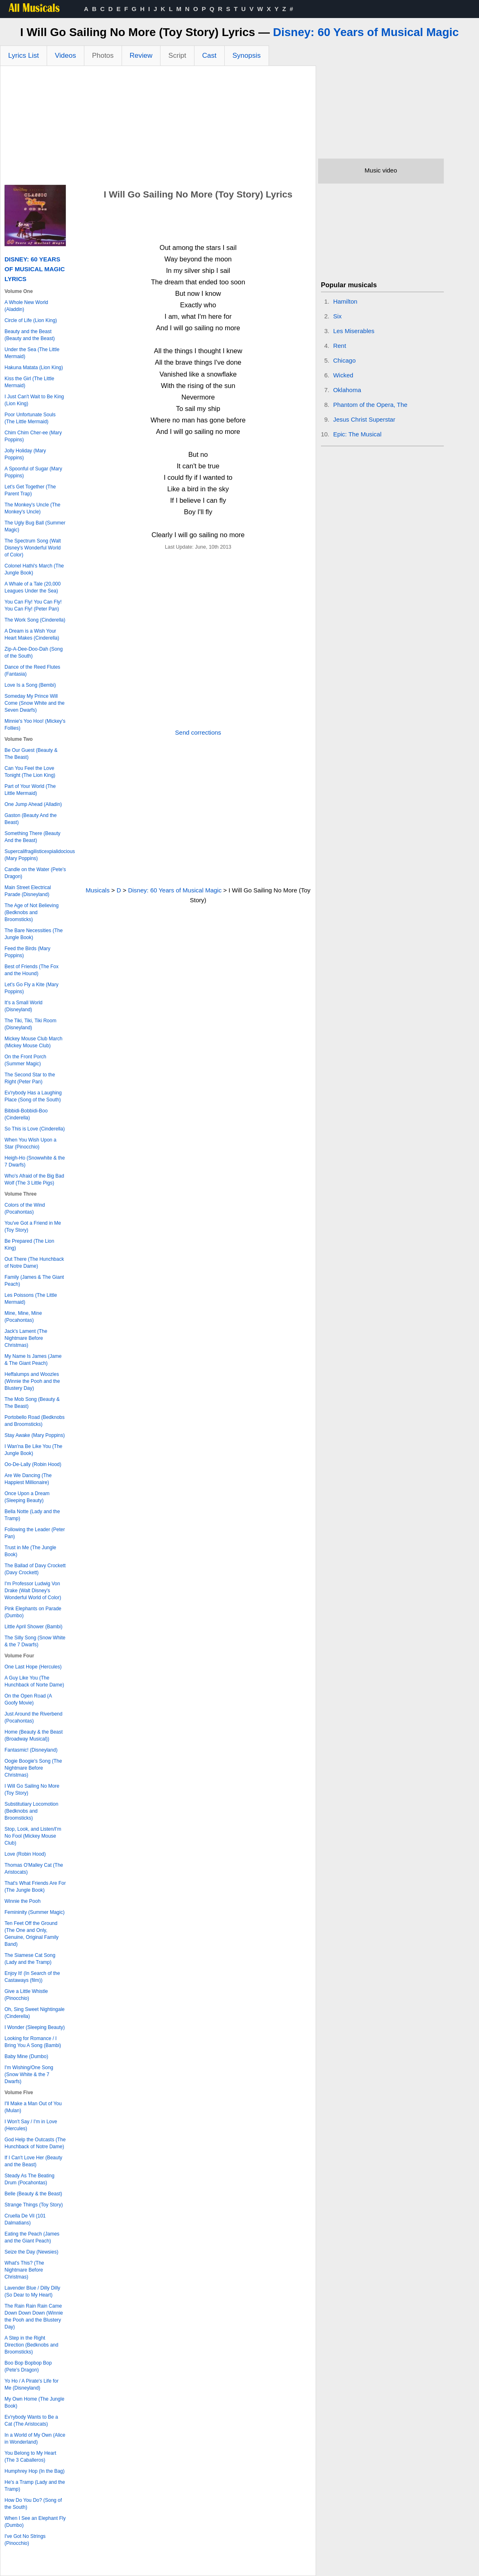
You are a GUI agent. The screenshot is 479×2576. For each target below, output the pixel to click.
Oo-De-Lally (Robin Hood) (33, 1464)
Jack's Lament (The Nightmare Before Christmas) (26, 1338)
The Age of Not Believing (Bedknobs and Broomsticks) (32, 912)
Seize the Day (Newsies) (31, 2252)
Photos (103, 55)
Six (337, 316)
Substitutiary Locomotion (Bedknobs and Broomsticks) (31, 1811)
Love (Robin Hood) (25, 1854)
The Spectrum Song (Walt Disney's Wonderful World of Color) (33, 548)
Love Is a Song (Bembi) (30, 685)
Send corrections (198, 732)
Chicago (344, 360)
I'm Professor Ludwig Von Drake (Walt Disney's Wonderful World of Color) (33, 1590)
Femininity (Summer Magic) (35, 1912)
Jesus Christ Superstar (364, 419)
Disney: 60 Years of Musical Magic (366, 32)
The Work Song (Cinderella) (35, 620)
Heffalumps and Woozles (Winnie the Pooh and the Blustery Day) (32, 1381)
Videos (65, 55)
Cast (209, 55)
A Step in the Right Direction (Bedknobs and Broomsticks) (31, 2345)
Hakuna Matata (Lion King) (34, 367)
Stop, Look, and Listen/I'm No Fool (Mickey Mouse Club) (33, 1836)
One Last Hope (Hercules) (33, 1667)
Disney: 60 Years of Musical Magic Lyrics (35, 269)
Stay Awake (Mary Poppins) (35, 1435)
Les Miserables (354, 330)
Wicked (343, 375)
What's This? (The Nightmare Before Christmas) (24, 2270)
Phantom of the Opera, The (370, 404)
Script (177, 55)
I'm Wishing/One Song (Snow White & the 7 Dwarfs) (29, 2074)
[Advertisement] (158, 127)
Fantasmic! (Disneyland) (31, 1750)
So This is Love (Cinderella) (35, 1129)
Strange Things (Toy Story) (34, 2205)
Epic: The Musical (357, 434)
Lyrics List (23, 55)
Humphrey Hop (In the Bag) (35, 2471)
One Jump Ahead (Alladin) (33, 804)
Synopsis (247, 55)
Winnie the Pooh (23, 1901)
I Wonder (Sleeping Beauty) (35, 2027)
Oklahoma (347, 389)
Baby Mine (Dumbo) (26, 2056)
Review (141, 55)
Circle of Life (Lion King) (31, 320)
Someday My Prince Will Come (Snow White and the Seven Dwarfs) (35, 703)
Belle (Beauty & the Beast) (33, 2194)
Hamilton (345, 301)
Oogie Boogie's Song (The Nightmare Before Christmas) (33, 1768)
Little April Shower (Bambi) (33, 1627)
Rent (339, 345)
